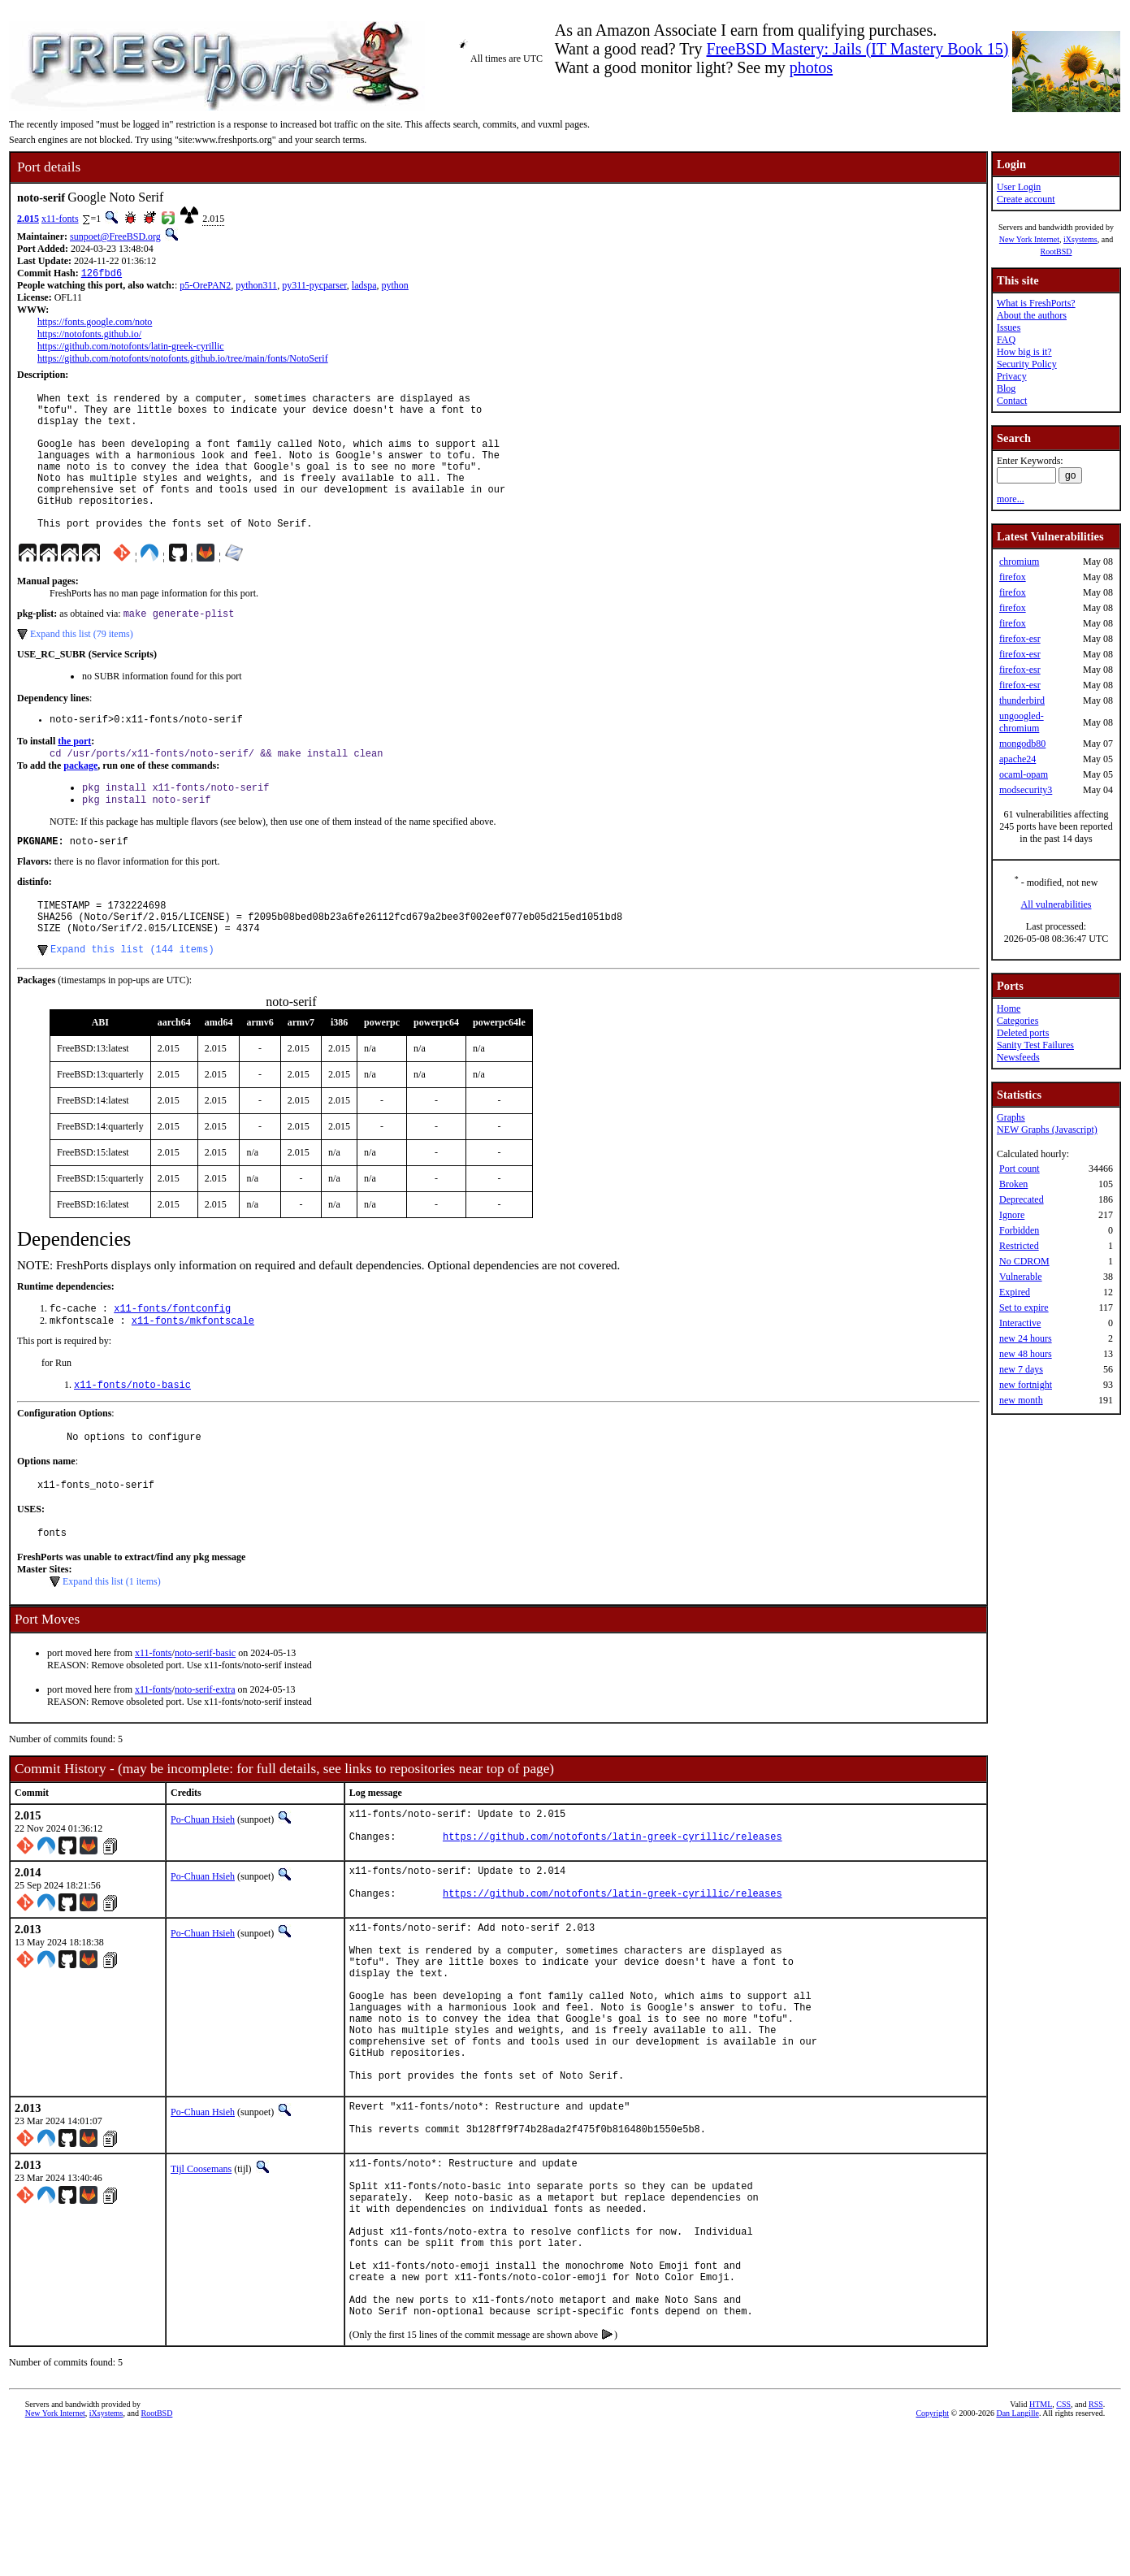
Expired (1014, 1292)
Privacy (1012, 376)
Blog (1006, 388)
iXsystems (1080, 239)
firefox (1012, 577)
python (395, 287)
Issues (1008, 327)
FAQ (1006, 339)
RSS (1096, 2548)
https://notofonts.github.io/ (89, 335)
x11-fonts (60, 218)
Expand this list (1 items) (112, 1645)
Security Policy (1027, 364)
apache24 (1017, 759)
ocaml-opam (1023, 774)
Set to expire (1024, 1307)
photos (811, 67)
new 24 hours (1025, 1338)
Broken (1013, 1184)
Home (1008, 1008)
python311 (256, 287)
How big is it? (1024, 352)
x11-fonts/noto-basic (132, 1441)
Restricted (1019, 1245)
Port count (1019, 1168)
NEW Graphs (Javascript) (1047, 1129)
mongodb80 (1022, 743)
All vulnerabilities (1056, 904)
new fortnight (1025, 1384)
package (80, 802)
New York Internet (1029, 239)
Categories (1017, 1020)
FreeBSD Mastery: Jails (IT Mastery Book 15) (858, 49)
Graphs (1011, 1117)
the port (74, 776)
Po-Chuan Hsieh (203, 1883)
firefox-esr (1020, 638)
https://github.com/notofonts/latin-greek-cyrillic (130, 347)
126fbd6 (101, 274)
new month (1021, 1400)
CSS (1063, 2548)
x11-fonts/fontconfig (172, 1361)
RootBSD (1056, 251)
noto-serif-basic (205, 1717)
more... (1010, 499)
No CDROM (1024, 1261)
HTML (1040, 2548)
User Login (1019, 187)
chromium (1019, 561)
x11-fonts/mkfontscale (193, 1375)
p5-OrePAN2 (205, 287)
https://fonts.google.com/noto (94, 323)
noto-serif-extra (205, 1753)
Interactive (1020, 1323)
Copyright (932, 2557)
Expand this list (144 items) (132, 1001)
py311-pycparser (314, 287)
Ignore (1011, 1215)
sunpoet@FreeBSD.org (115, 236)
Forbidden (1019, 1230)
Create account (1026, 199)
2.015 (28, 218)
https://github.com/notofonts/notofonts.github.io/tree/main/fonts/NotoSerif (182, 360)
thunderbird (1022, 700)
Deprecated (1021, 1199)
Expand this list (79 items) (81, 666)
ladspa (364, 287)
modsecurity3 (1025, 790)
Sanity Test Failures (1035, 1045)
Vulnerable (1020, 1276)
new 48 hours (1025, 1354)
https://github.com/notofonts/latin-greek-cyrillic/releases (612, 1908)
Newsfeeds (1018, 1057)
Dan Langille (1017, 2557)
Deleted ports (1023, 1033)
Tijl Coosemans (201, 2279)
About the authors (1032, 315)
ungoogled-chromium (1021, 722)
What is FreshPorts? (1036, 303)
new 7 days (1021, 1369)
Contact (1012, 400)
